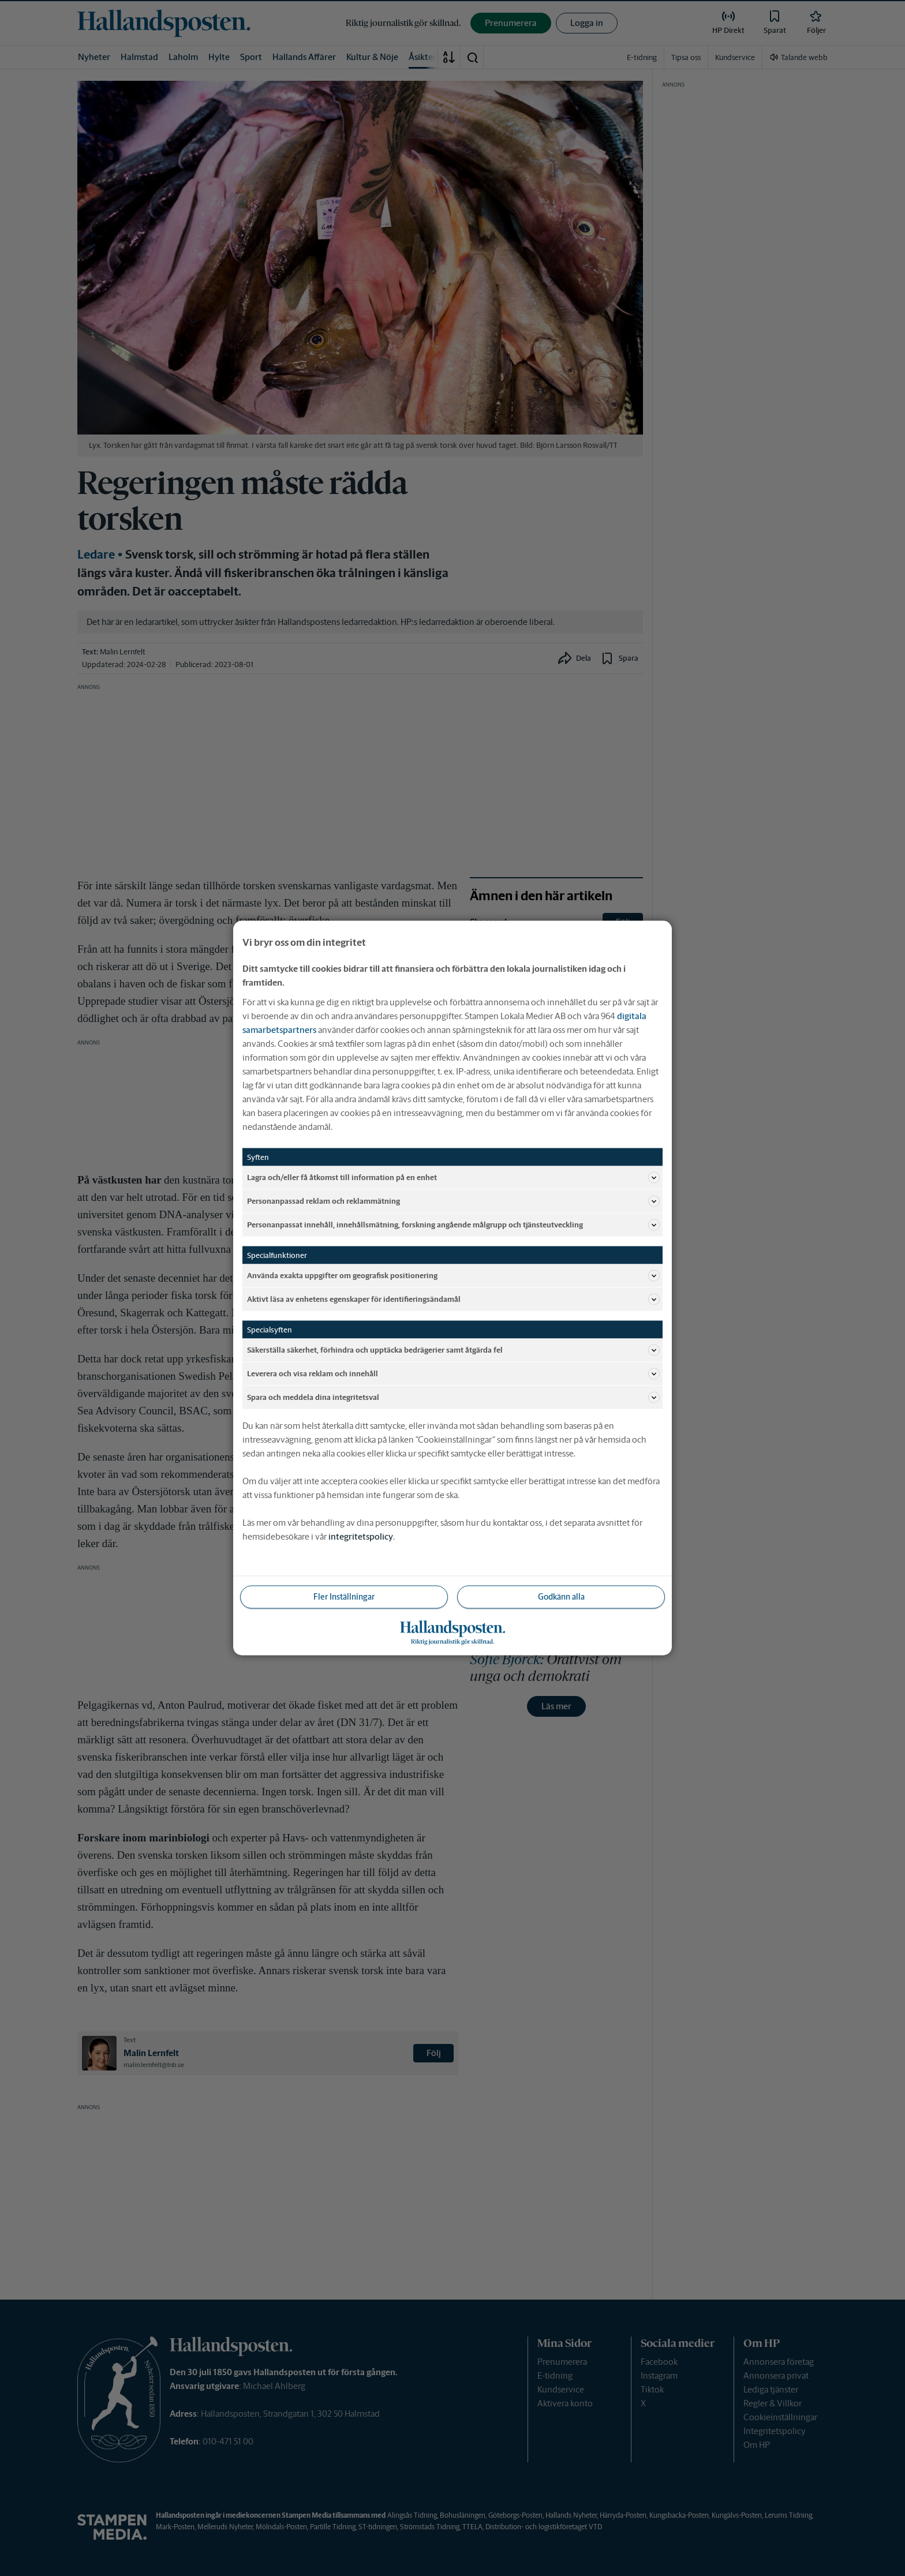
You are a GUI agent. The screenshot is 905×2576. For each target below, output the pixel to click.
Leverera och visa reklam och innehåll (453, 1374)
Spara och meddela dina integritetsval (453, 1397)
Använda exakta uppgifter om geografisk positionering (453, 1276)
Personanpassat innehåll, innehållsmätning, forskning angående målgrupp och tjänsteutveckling (453, 1225)
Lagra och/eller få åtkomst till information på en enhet (453, 1178)
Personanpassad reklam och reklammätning (453, 1201)
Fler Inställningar (344, 1597)
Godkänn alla (561, 1597)
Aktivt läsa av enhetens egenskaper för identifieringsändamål (453, 1299)
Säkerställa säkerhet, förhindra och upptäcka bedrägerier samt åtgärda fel (453, 1350)
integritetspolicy (360, 1536)
